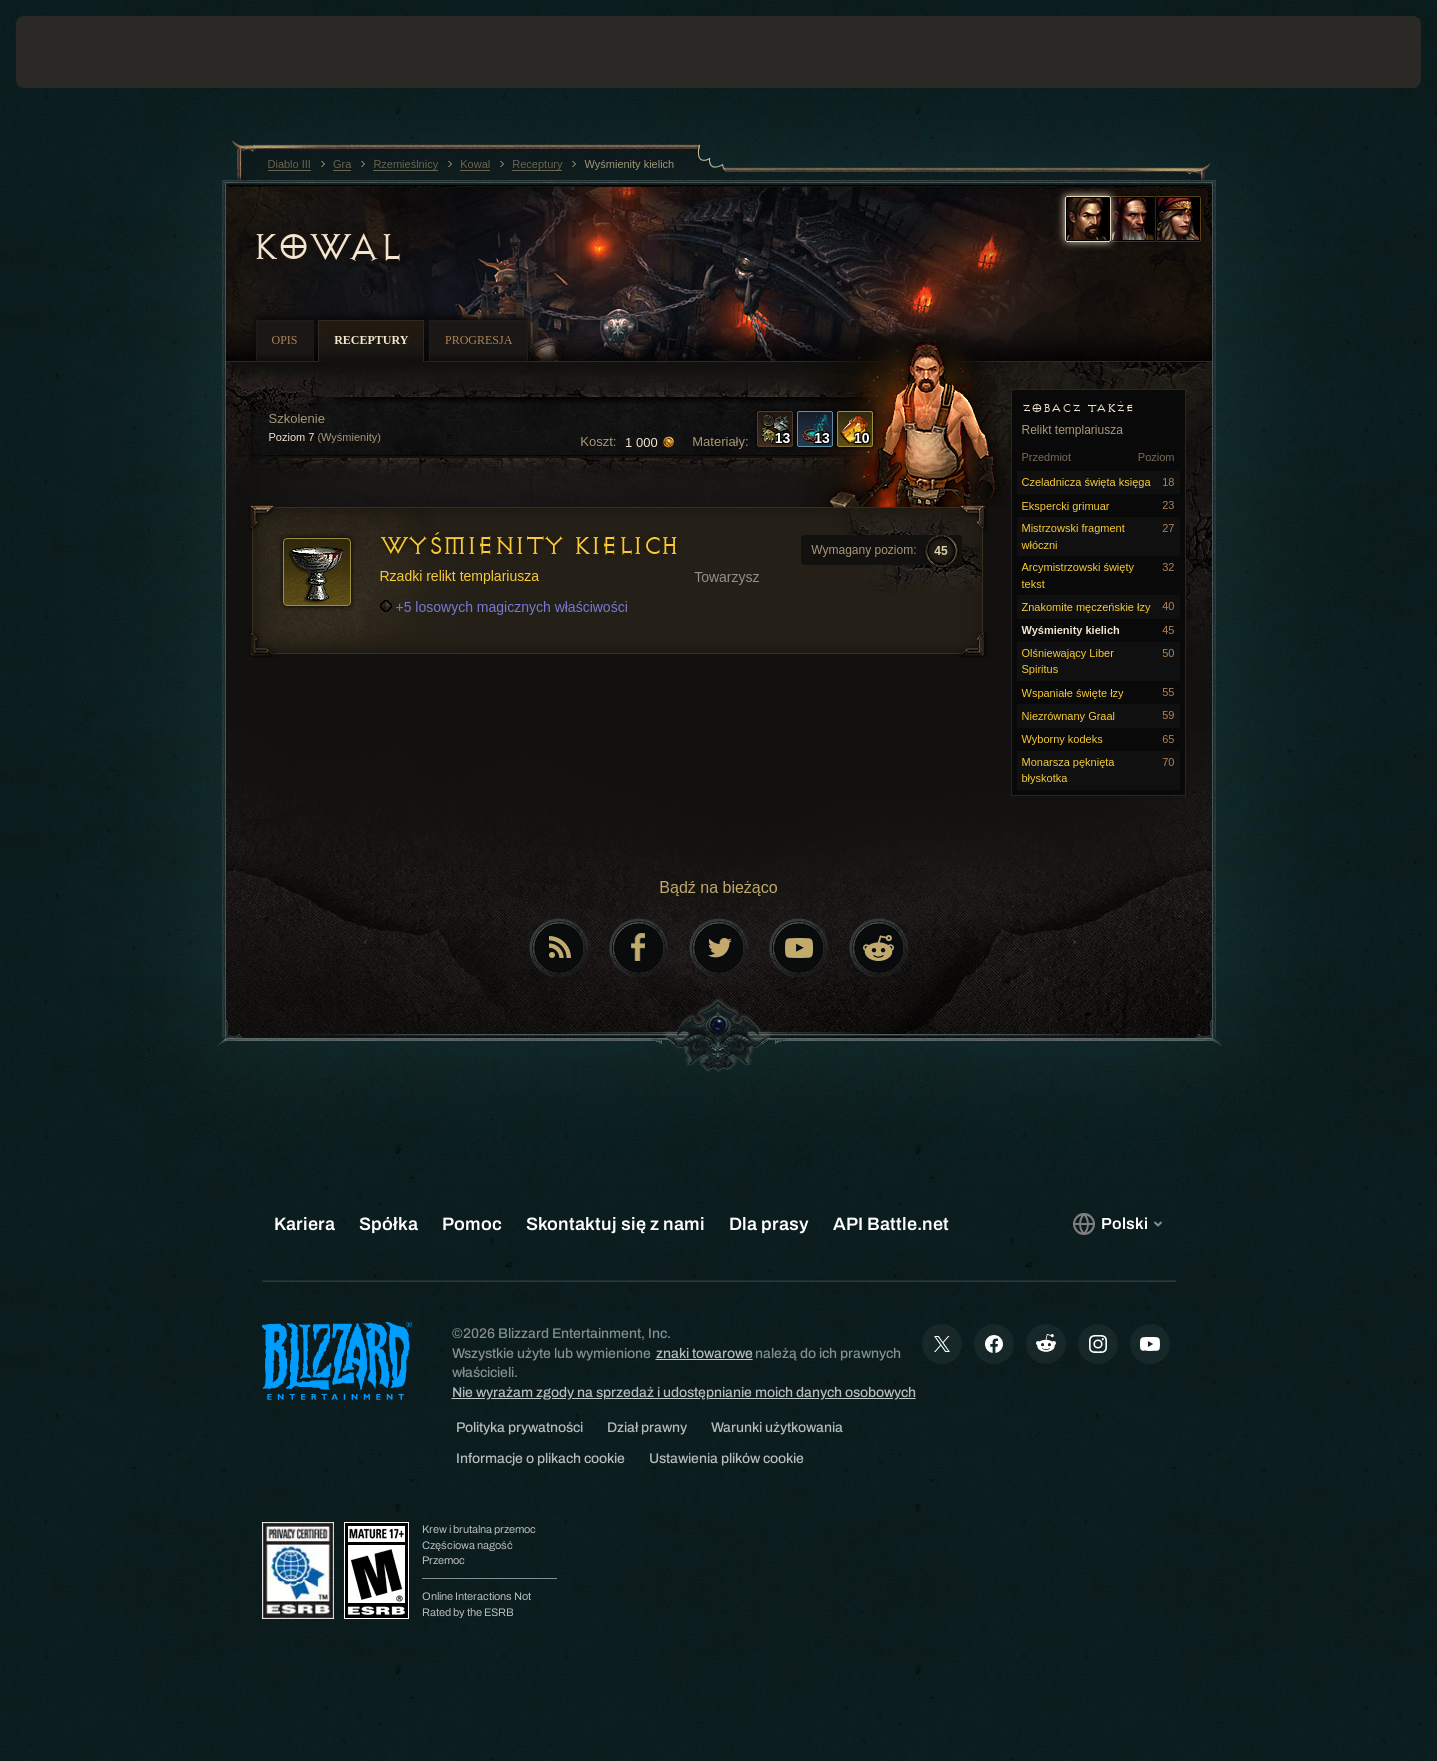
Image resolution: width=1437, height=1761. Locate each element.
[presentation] (90, 52)
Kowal (327, 247)
